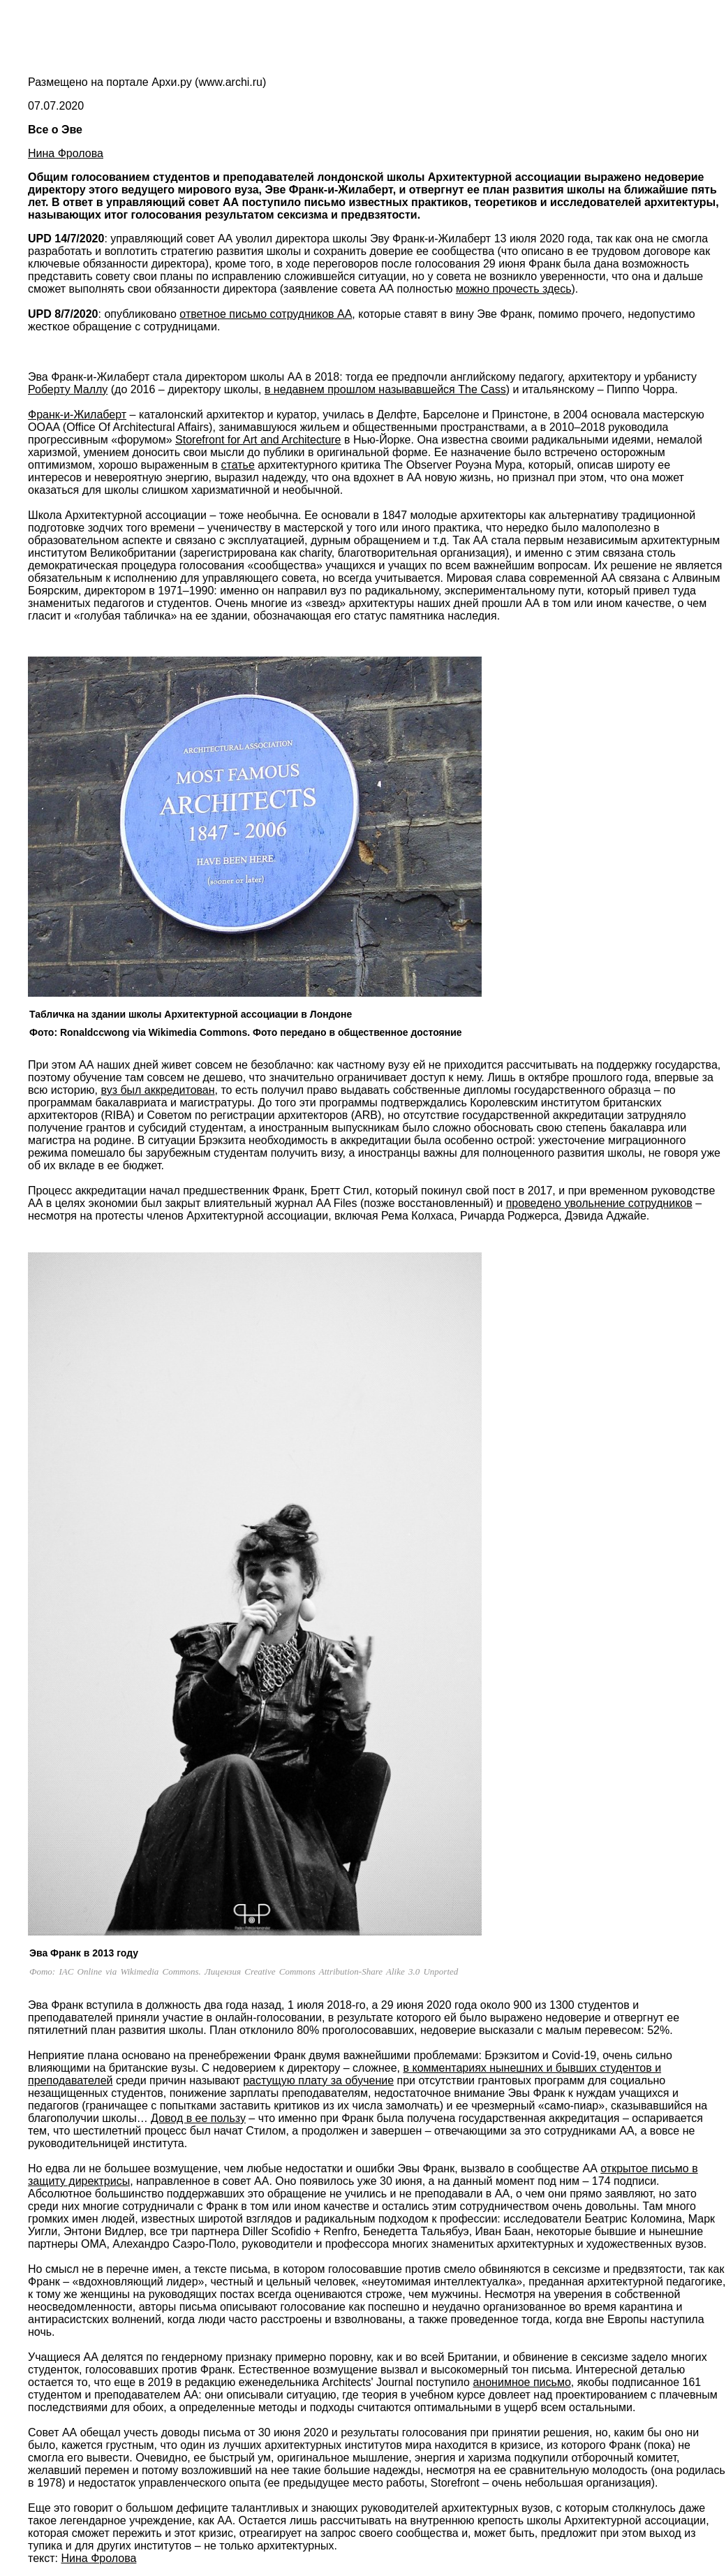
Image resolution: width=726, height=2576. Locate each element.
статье (238, 465)
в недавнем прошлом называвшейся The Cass (385, 389)
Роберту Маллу (68, 389)
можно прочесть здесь (514, 289)
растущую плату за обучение (318, 2080)
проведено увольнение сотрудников (599, 1203)
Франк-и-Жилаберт (77, 414)
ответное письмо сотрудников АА (265, 314)
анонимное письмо (521, 2382)
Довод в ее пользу (198, 2118)
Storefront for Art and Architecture (258, 440)
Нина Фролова (65, 153)
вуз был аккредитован (157, 1090)
